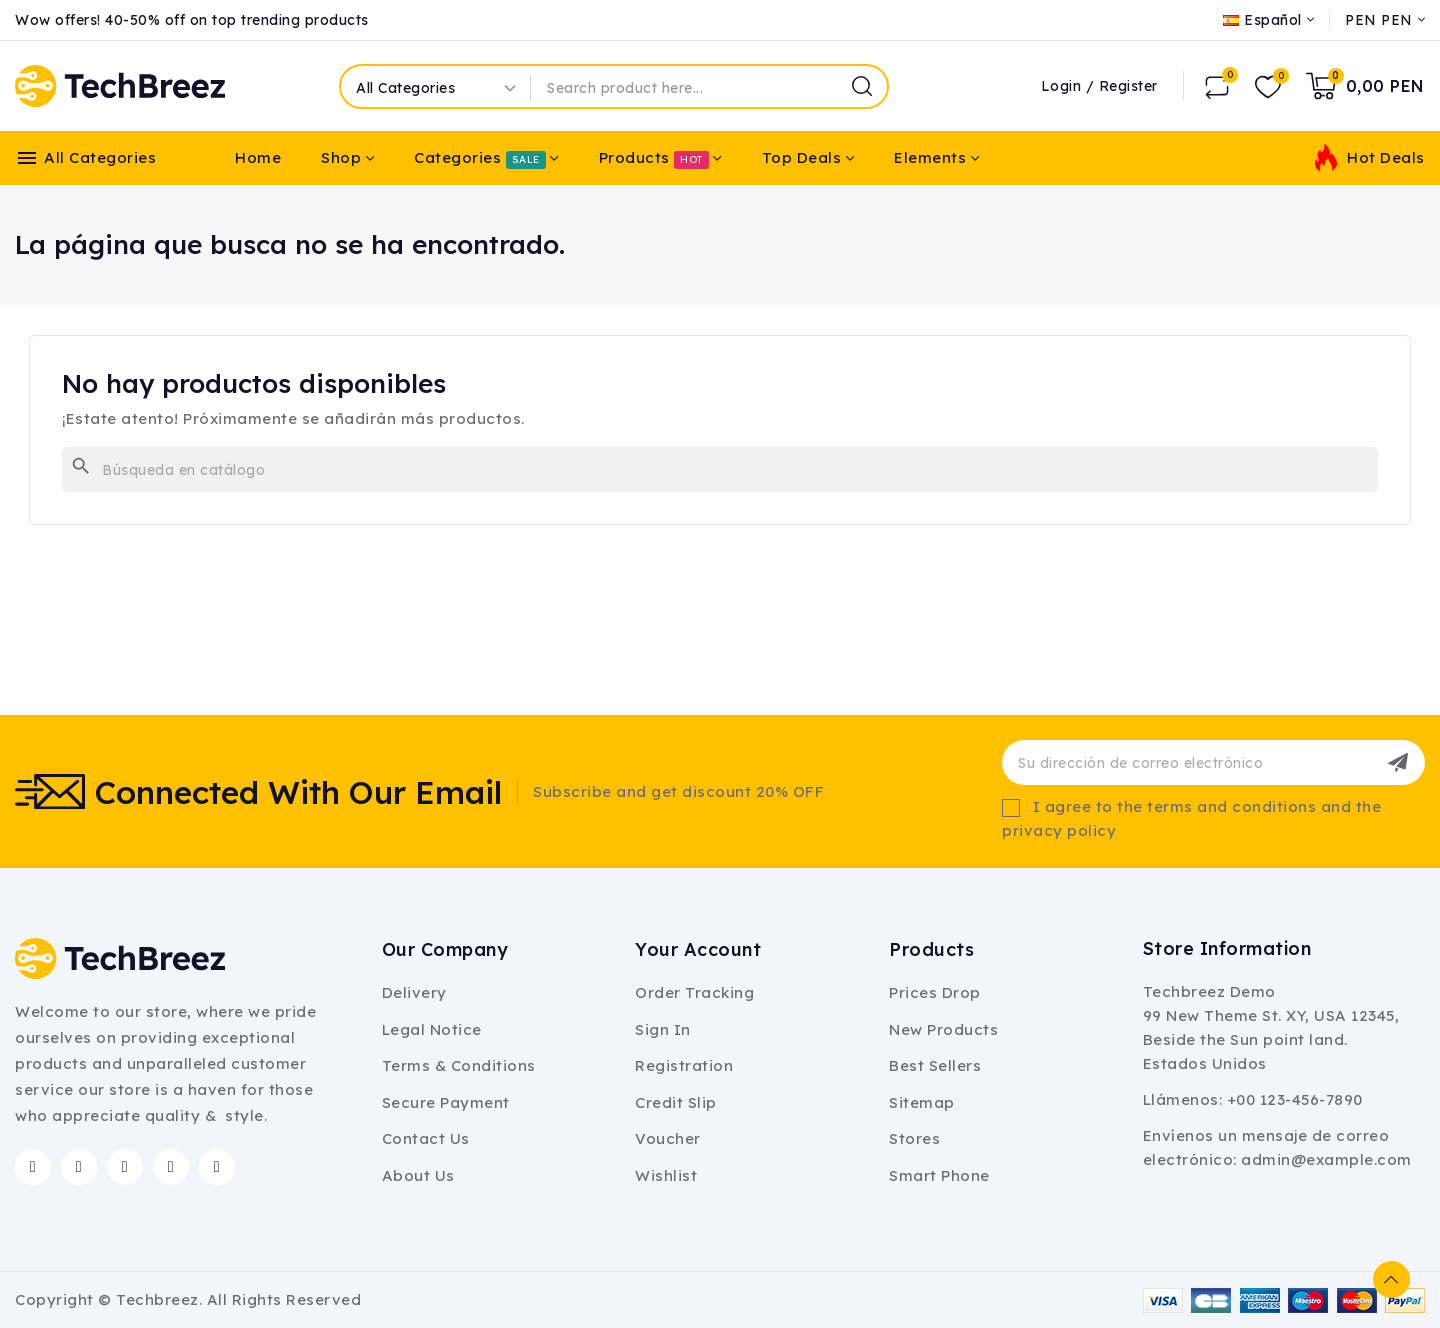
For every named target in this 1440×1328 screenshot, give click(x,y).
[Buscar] (720, 469)
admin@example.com (1326, 1159)
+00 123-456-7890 (1295, 1099)
